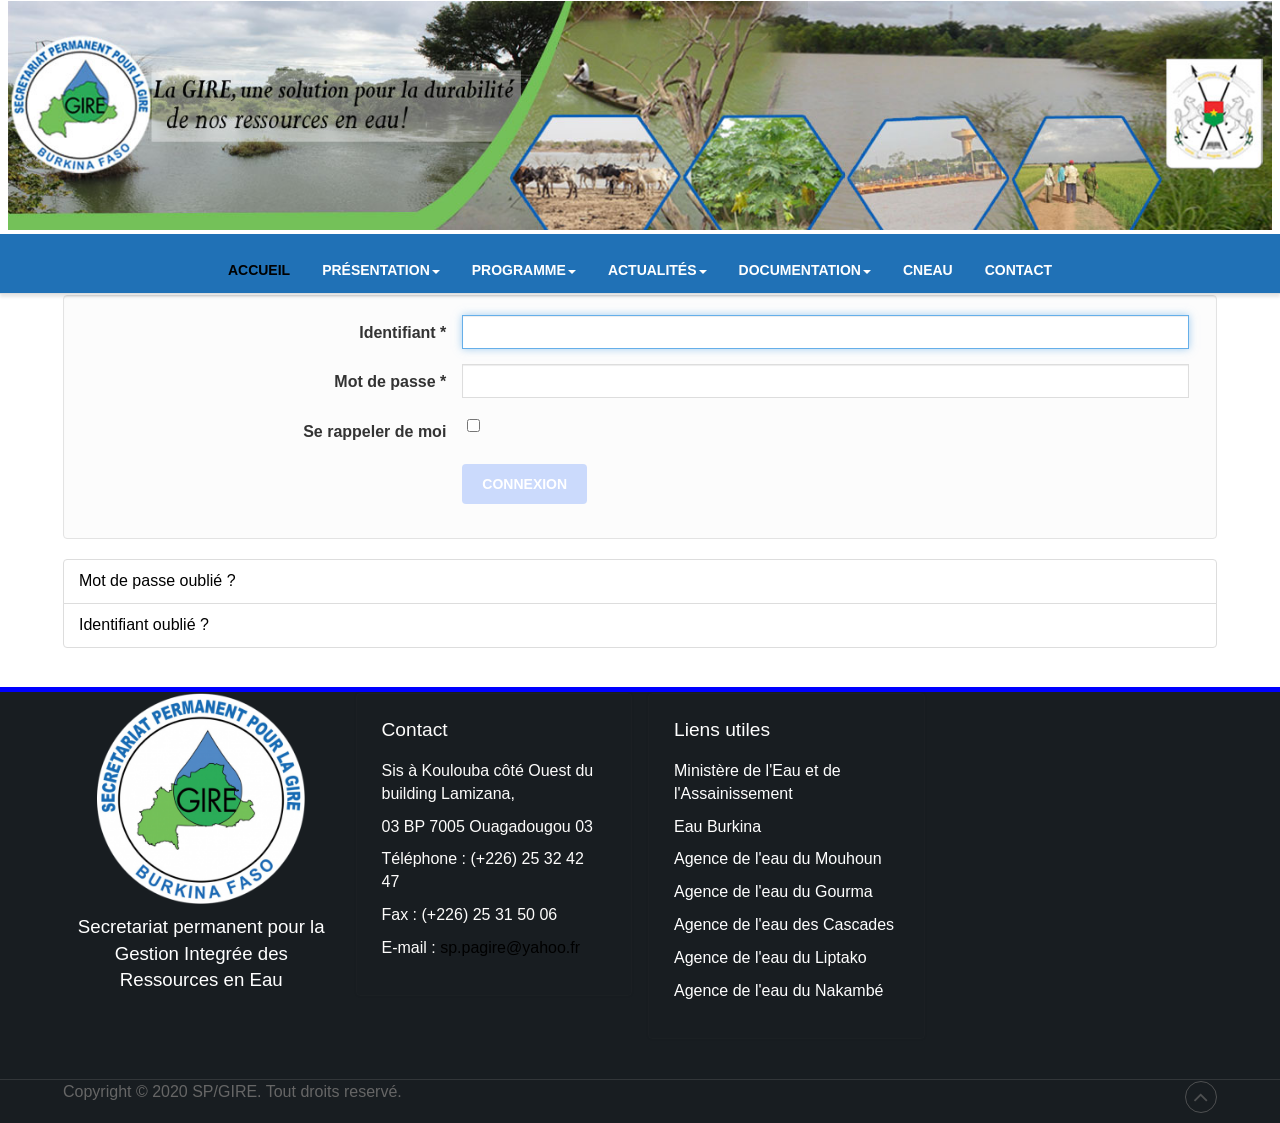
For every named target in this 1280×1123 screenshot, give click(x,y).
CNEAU (928, 270)
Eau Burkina (717, 826)
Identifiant (402, 332)
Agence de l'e (722, 891)
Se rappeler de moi (374, 431)
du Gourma (833, 891)
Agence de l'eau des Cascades (784, 924)
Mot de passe (390, 381)
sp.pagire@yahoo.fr (510, 947)
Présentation (381, 275)
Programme (524, 275)
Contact (1018, 270)
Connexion (524, 484)
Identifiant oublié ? (144, 624)
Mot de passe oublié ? (157, 580)
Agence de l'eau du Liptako (770, 957)
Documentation (805, 275)
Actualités (657, 275)
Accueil (259, 270)
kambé (859, 990)
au (781, 891)
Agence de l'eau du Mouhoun (778, 858)
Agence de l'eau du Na (754, 990)
